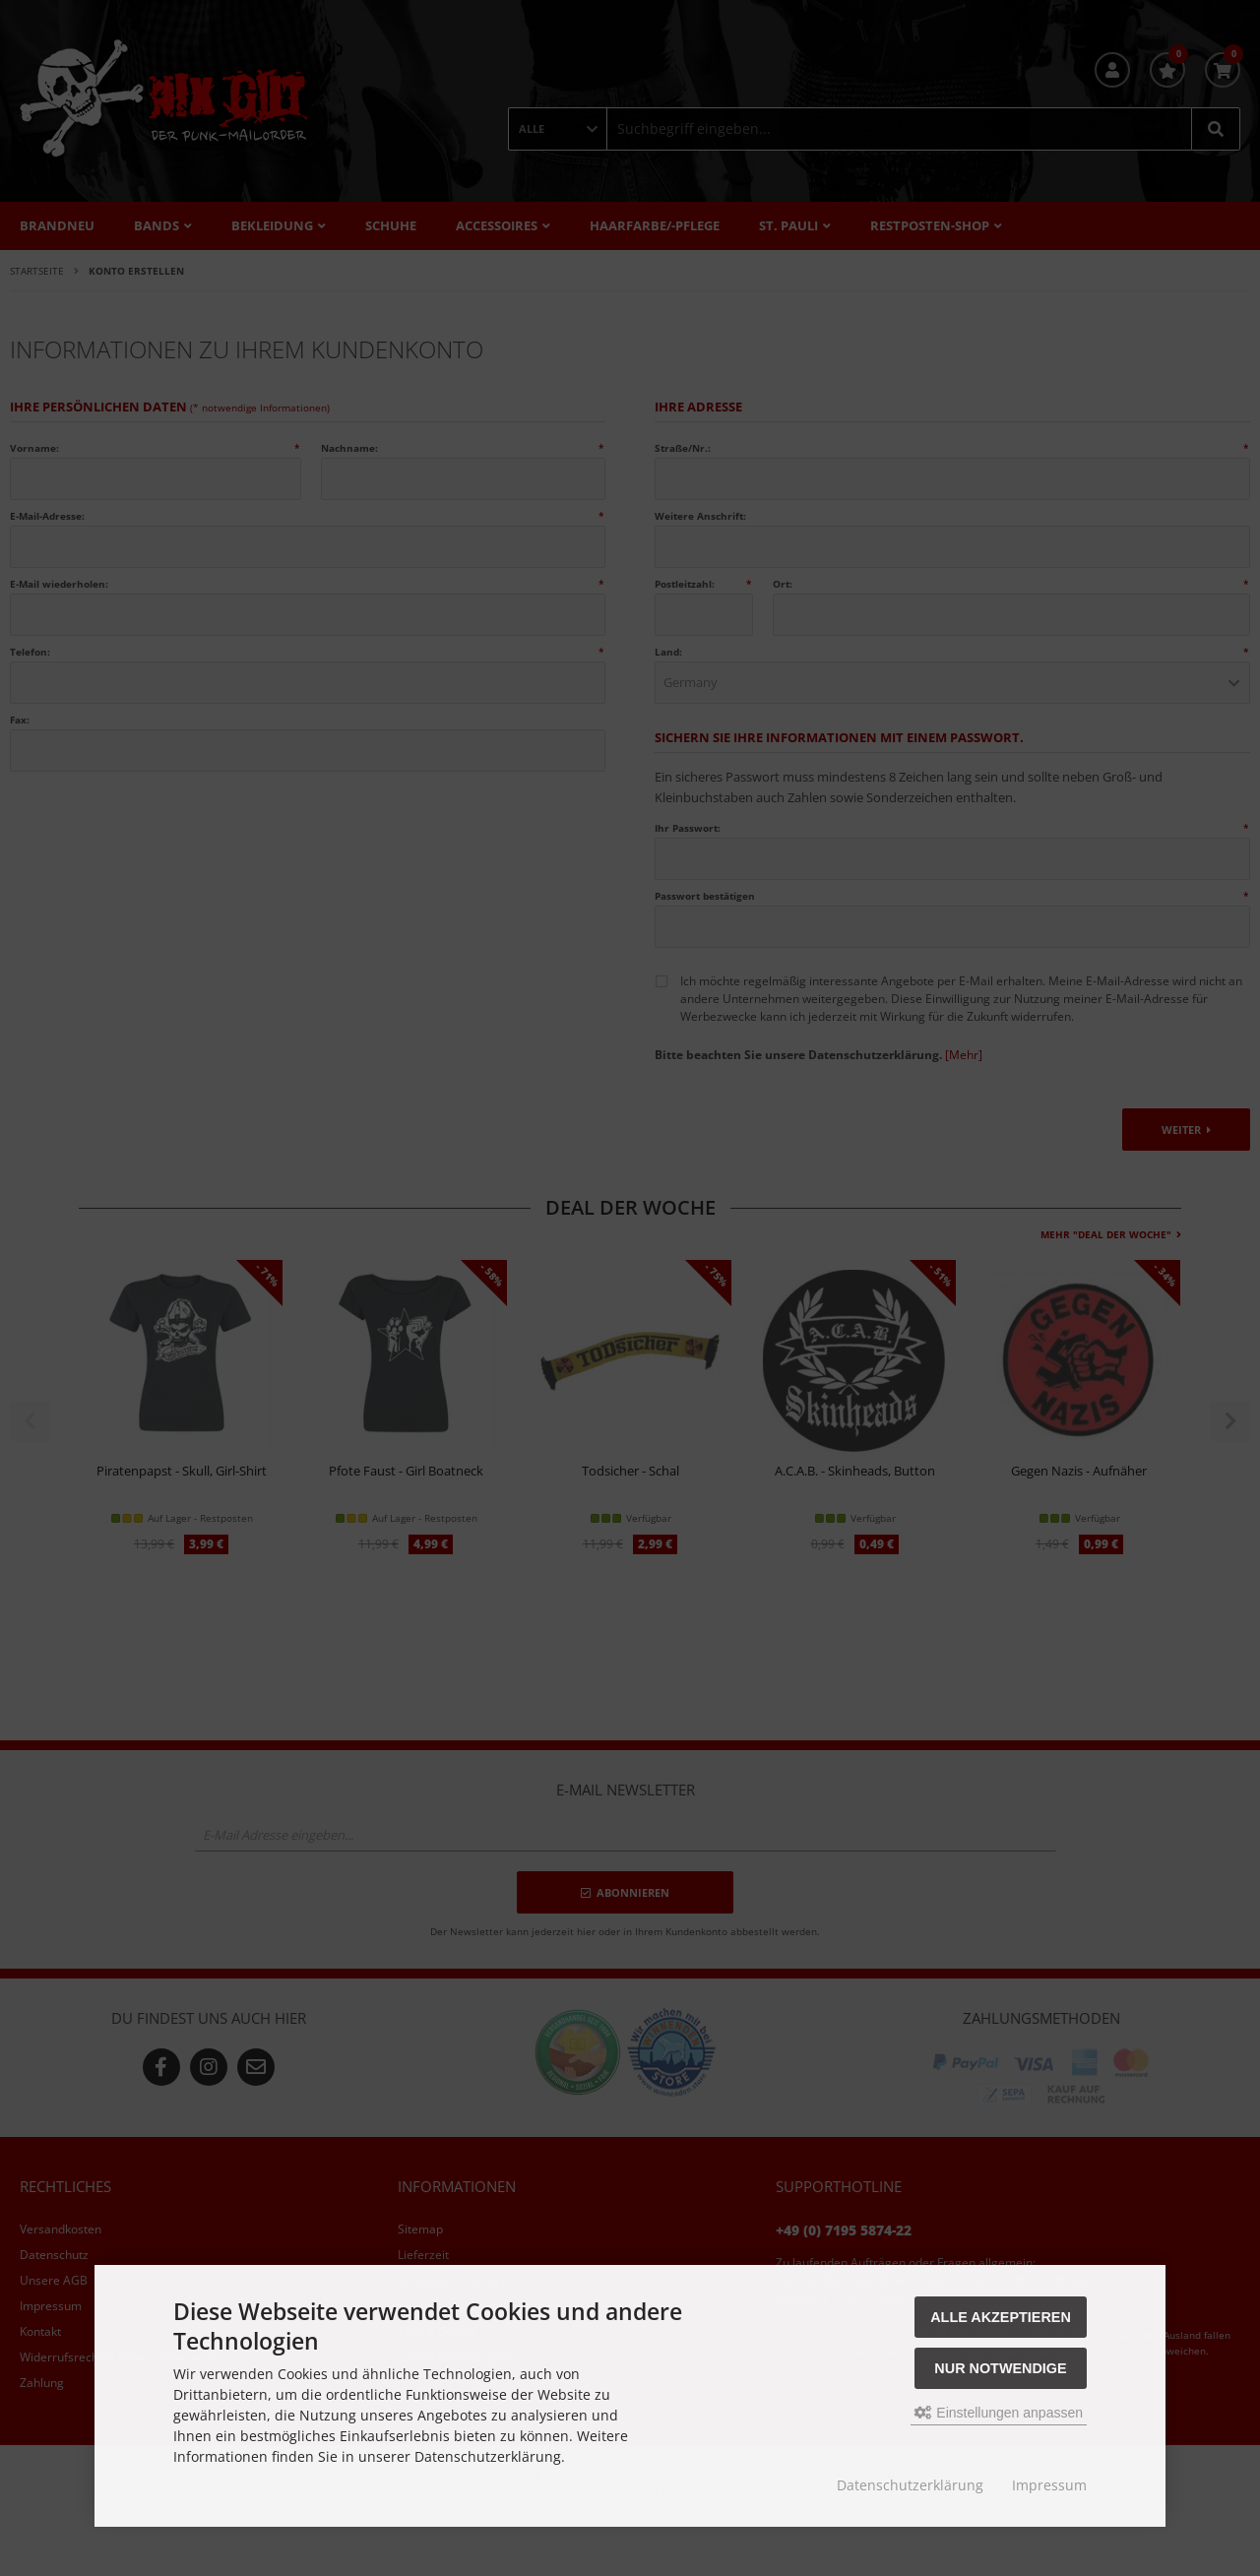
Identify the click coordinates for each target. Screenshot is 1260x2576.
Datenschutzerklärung (910, 2485)
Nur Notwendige (1000, 2368)
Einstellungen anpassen (998, 2412)
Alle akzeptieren (1000, 2317)
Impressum (1049, 2485)
